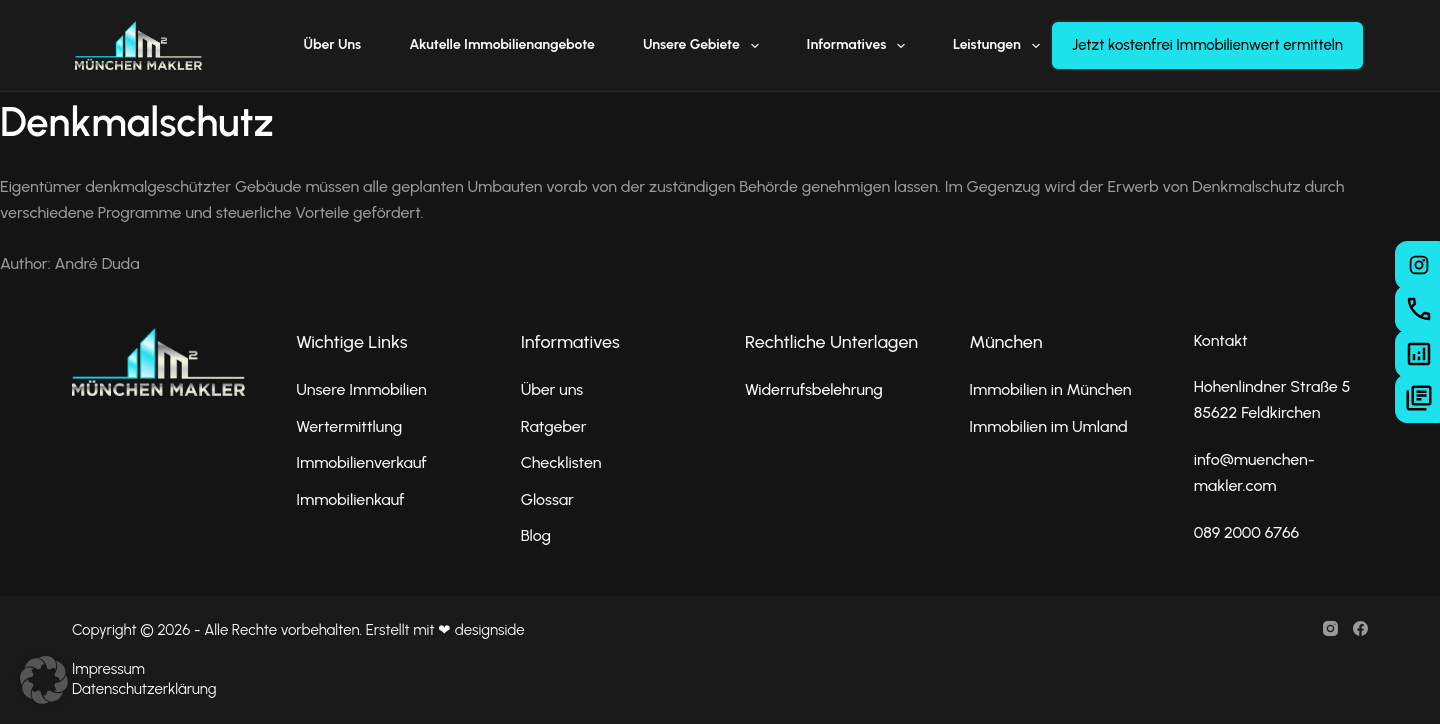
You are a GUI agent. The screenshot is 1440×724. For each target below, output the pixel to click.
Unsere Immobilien (361, 389)
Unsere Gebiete (705, 46)
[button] (44, 680)
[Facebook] (1360, 628)
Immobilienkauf (350, 499)
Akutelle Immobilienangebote (502, 44)
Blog (536, 535)
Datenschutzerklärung (144, 689)
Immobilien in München (1050, 389)
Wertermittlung (349, 426)
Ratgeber (554, 426)
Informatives (860, 46)
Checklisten (561, 462)
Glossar (547, 499)
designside (490, 630)
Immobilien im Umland (1048, 426)
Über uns (333, 44)
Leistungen (1000, 46)
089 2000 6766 (1247, 532)
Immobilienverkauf (361, 462)
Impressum (108, 669)
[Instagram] (1330, 628)
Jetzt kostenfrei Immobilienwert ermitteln (1207, 45)
